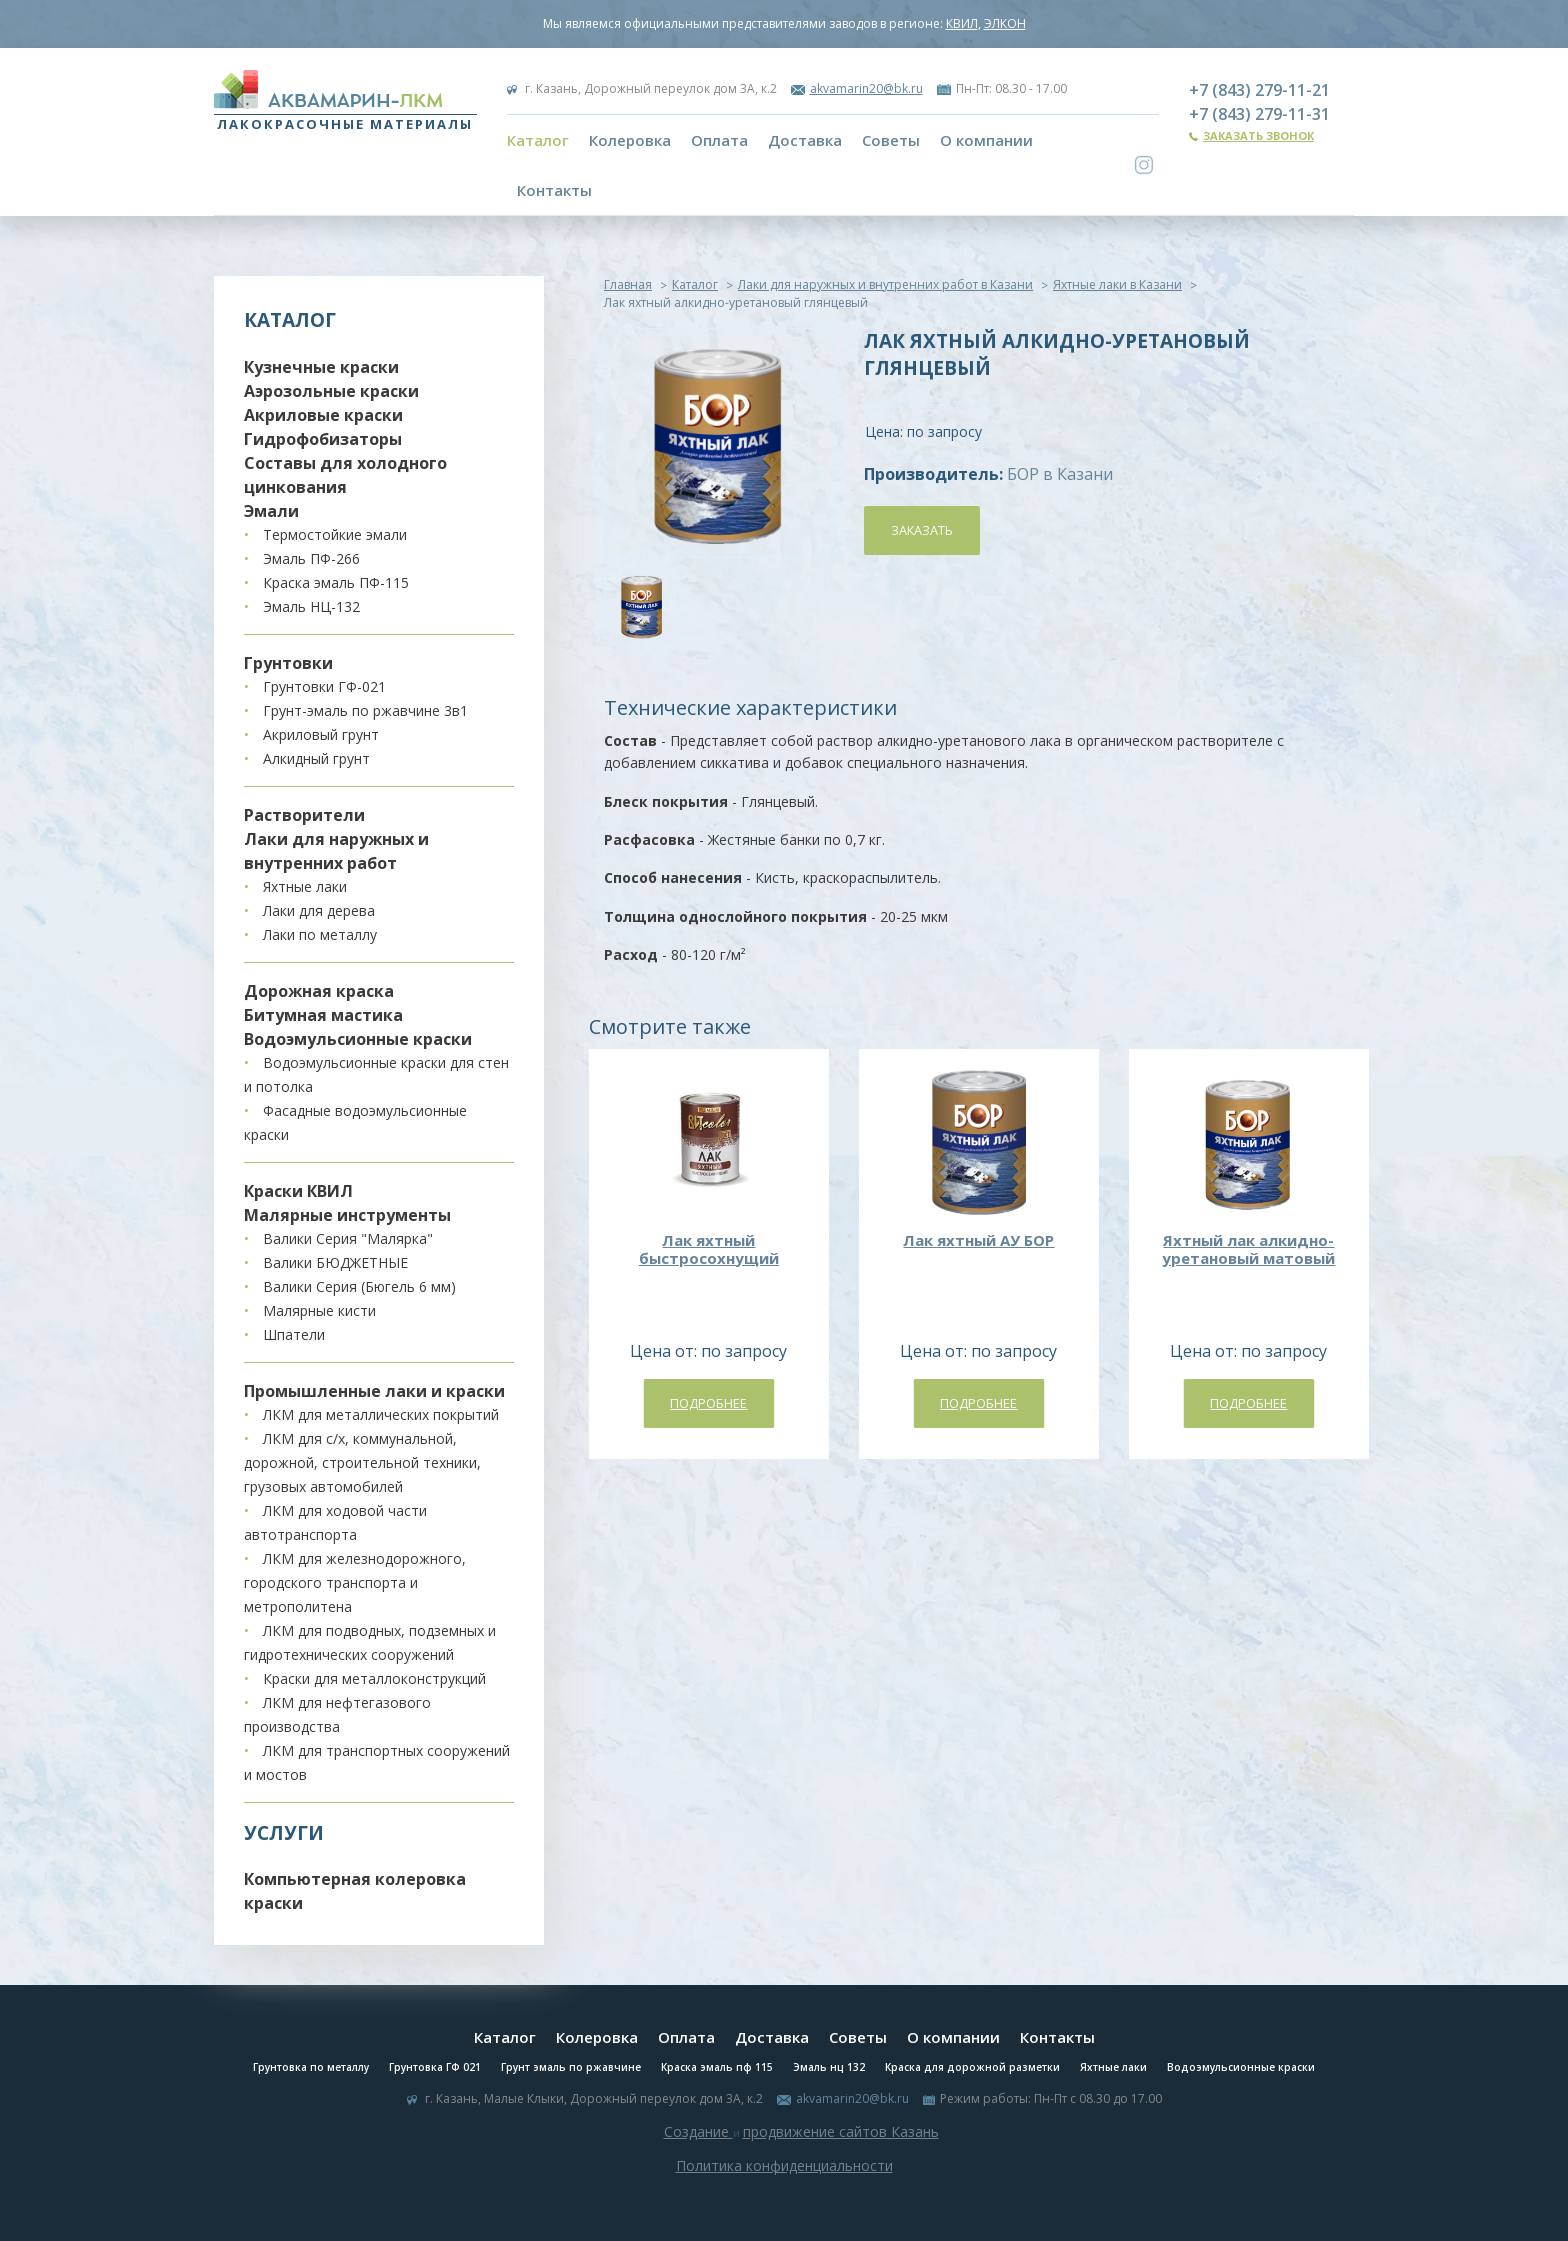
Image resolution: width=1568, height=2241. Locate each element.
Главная (628, 284)
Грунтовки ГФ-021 (324, 686)
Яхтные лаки (305, 886)
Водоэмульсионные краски (358, 1039)
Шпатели (294, 1334)
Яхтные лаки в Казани (1117, 284)
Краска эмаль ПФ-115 (336, 582)
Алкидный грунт (316, 758)
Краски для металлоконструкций (374, 1678)
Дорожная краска (319, 991)
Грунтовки (288, 663)
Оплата (719, 140)
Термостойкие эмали (335, 534)
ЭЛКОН (1005, 23)
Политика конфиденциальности (784, 2165)
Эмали (271, 511)
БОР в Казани (1060, 474)
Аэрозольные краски (331, 391)
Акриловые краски (323, 415)
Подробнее (708, 1403)
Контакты (554, 190)
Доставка (805, 140)
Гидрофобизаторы (323, 439)
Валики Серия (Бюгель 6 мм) (359, 1286)
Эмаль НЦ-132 (311, 606)
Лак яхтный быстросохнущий (709, 1249)
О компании (986, 140)
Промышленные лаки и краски (374, 1391)
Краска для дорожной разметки (972, 2067)
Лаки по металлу (320, 934)
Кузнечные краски (321, 367)
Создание (698, 2131)
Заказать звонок (1258, 135)
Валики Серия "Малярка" (348, 1238)
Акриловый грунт (321, 734)
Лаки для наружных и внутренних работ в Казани (885, 284)
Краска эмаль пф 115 (717, 2067)
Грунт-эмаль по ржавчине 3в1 (365, 710)
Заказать (922, 530)
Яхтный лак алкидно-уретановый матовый (1248, 1249)
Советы (891, 140)
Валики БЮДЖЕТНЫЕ (335, 1262)
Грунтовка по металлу (311, 2067)
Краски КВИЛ (298, 1191)
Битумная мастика (323, 1015)
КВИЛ (962, 23)
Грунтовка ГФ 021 (435, 2067)
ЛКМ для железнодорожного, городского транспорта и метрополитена (355, 1582)
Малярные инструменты (347, 1215)
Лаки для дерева (319, 910)
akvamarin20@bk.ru (866, 88)
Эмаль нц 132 (829, 2067)
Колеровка (630, 140)
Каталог (538, 140)
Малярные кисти (319, 1310)
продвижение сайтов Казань (841, 2131)
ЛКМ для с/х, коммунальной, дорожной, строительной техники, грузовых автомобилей (362, 1462)
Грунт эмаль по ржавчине (571, 2067)
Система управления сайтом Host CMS (784, 2189)
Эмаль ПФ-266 (311, 558)
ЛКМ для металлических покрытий (381, 1414)
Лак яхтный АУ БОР (978, 1240)
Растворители (304, 815)
